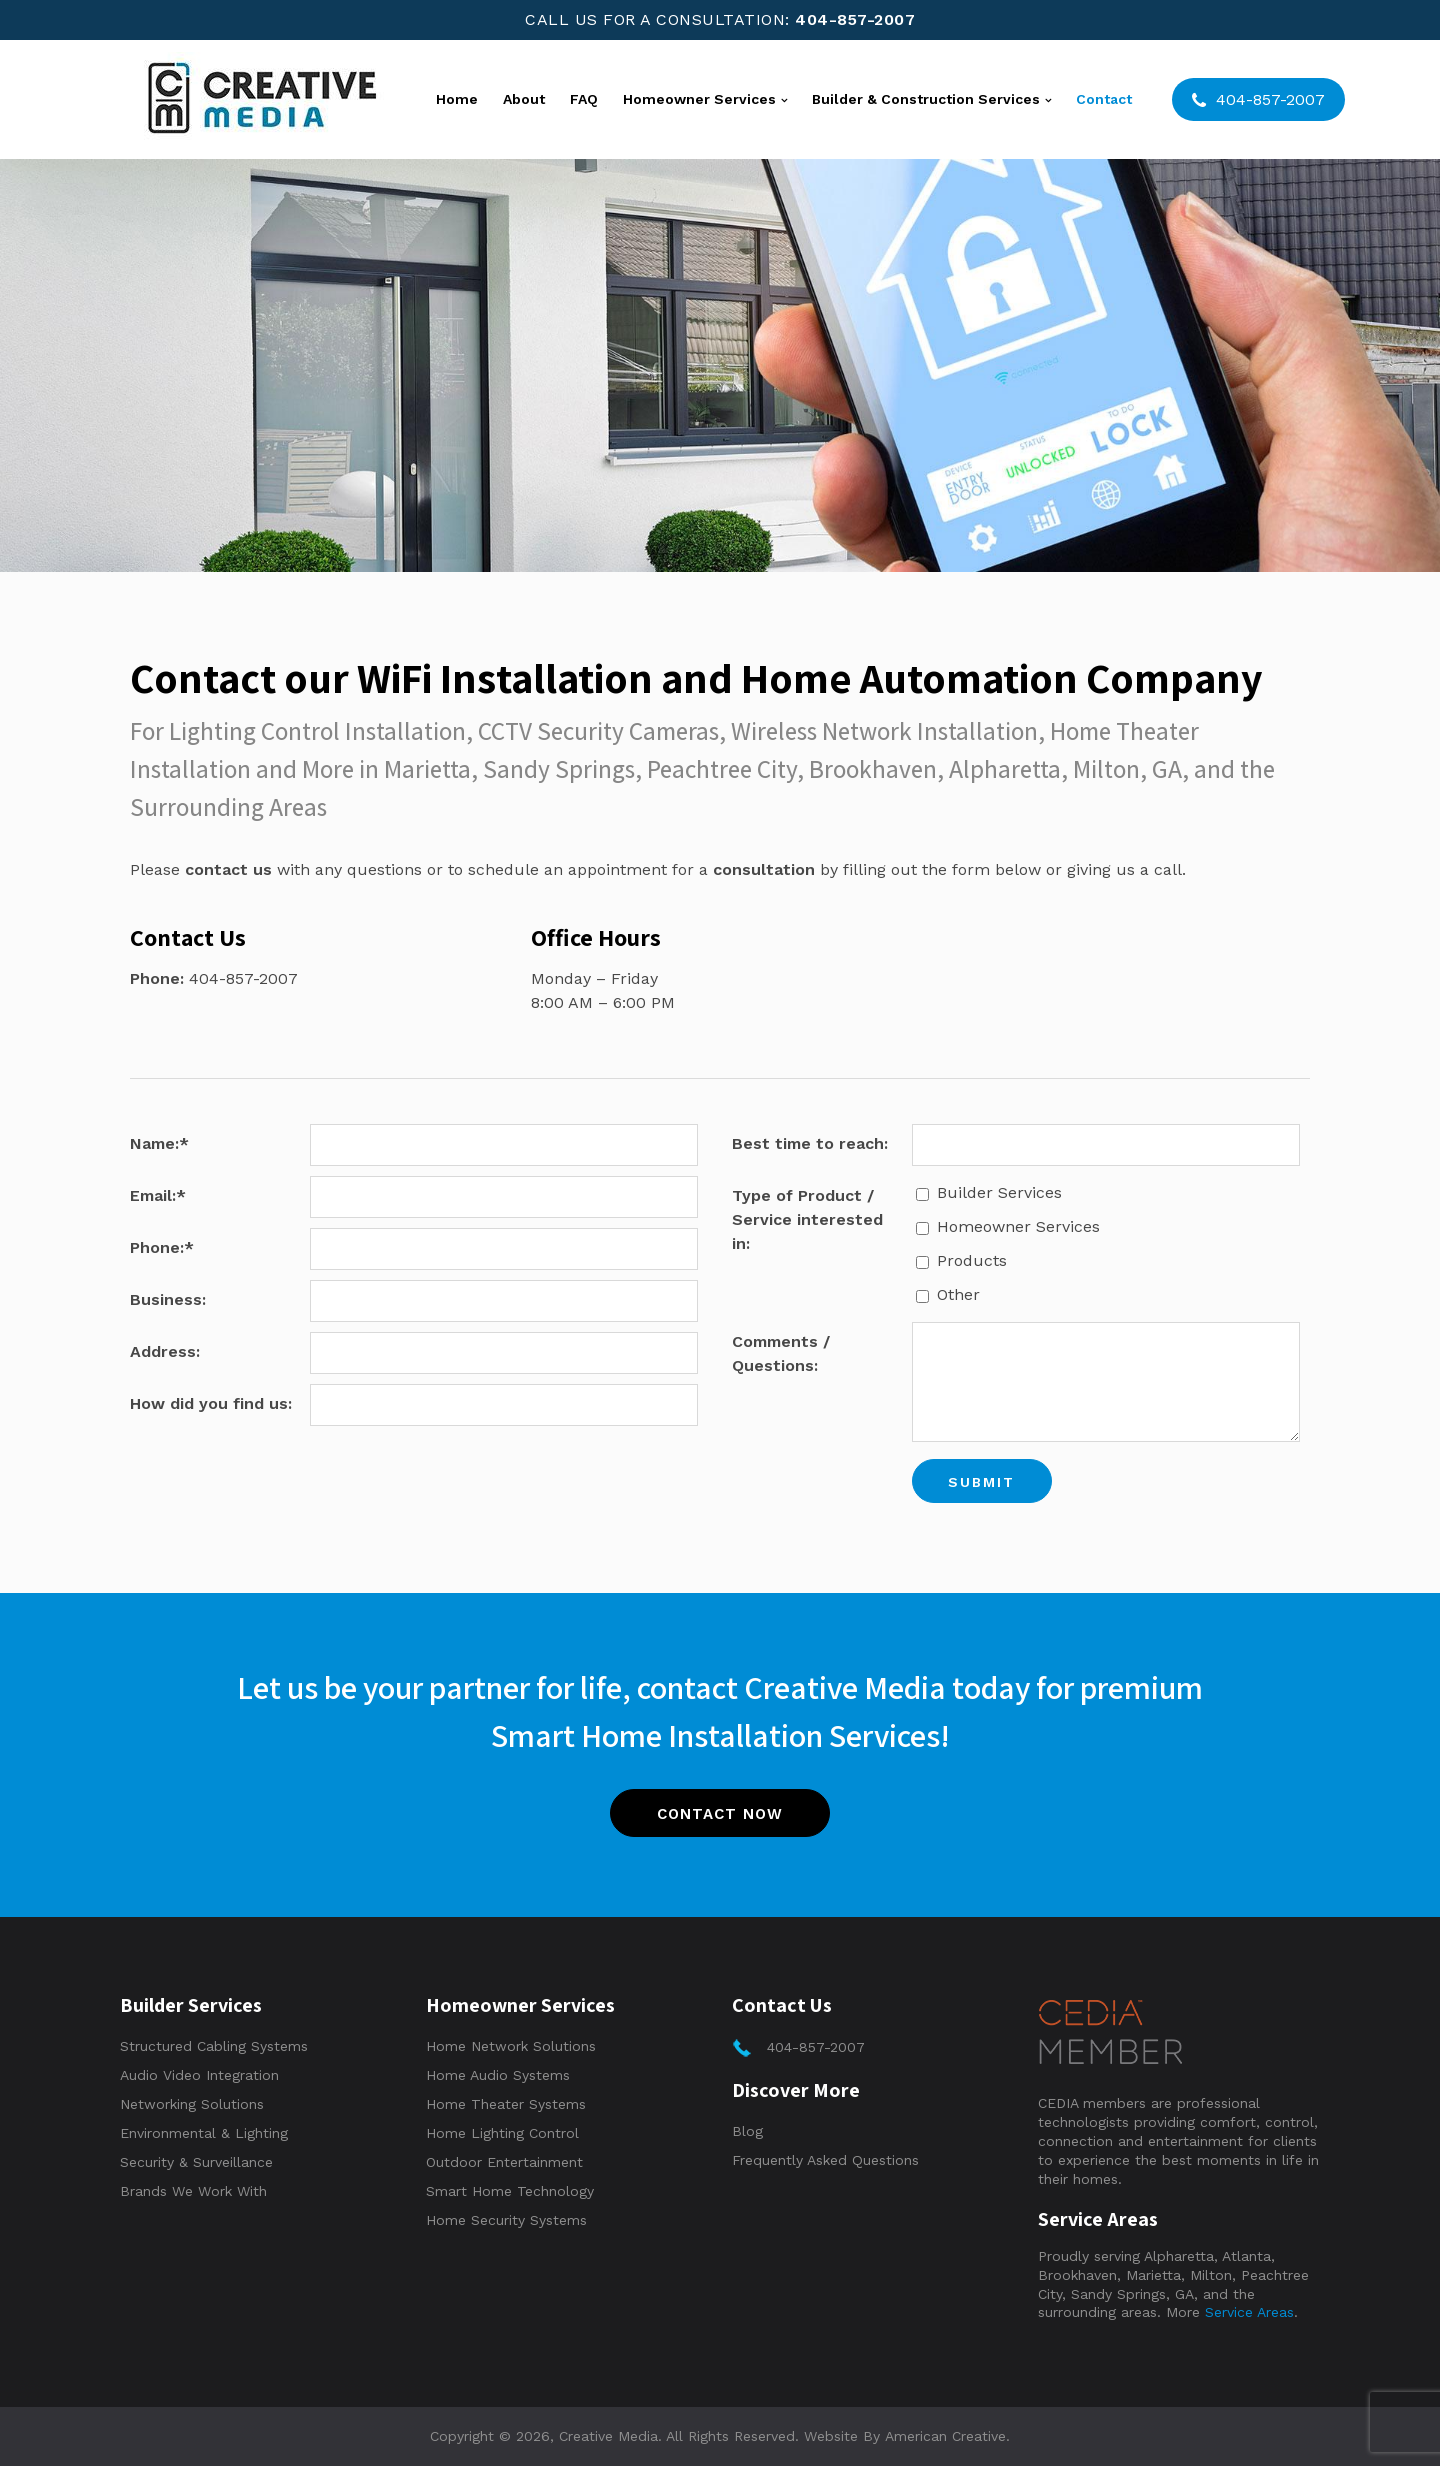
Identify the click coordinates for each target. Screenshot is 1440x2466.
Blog (747, 2131)
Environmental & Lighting (204, 2133)
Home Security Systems (506, 2220)
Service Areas (1249, 2313)
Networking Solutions (192, 2104)
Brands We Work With (193, 2191)
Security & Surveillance (196, 2162)
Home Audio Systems (498, 2075)
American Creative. (947, 2436)
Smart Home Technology (510, 2191)
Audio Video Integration (199, 2075)
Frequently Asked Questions (825, 2160)
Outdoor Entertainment (504, 2162)
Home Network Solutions (511, 2046)
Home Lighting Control (502, 2133)
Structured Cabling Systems (214, 2046)
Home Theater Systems (506, 2104)
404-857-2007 (855, 19)
